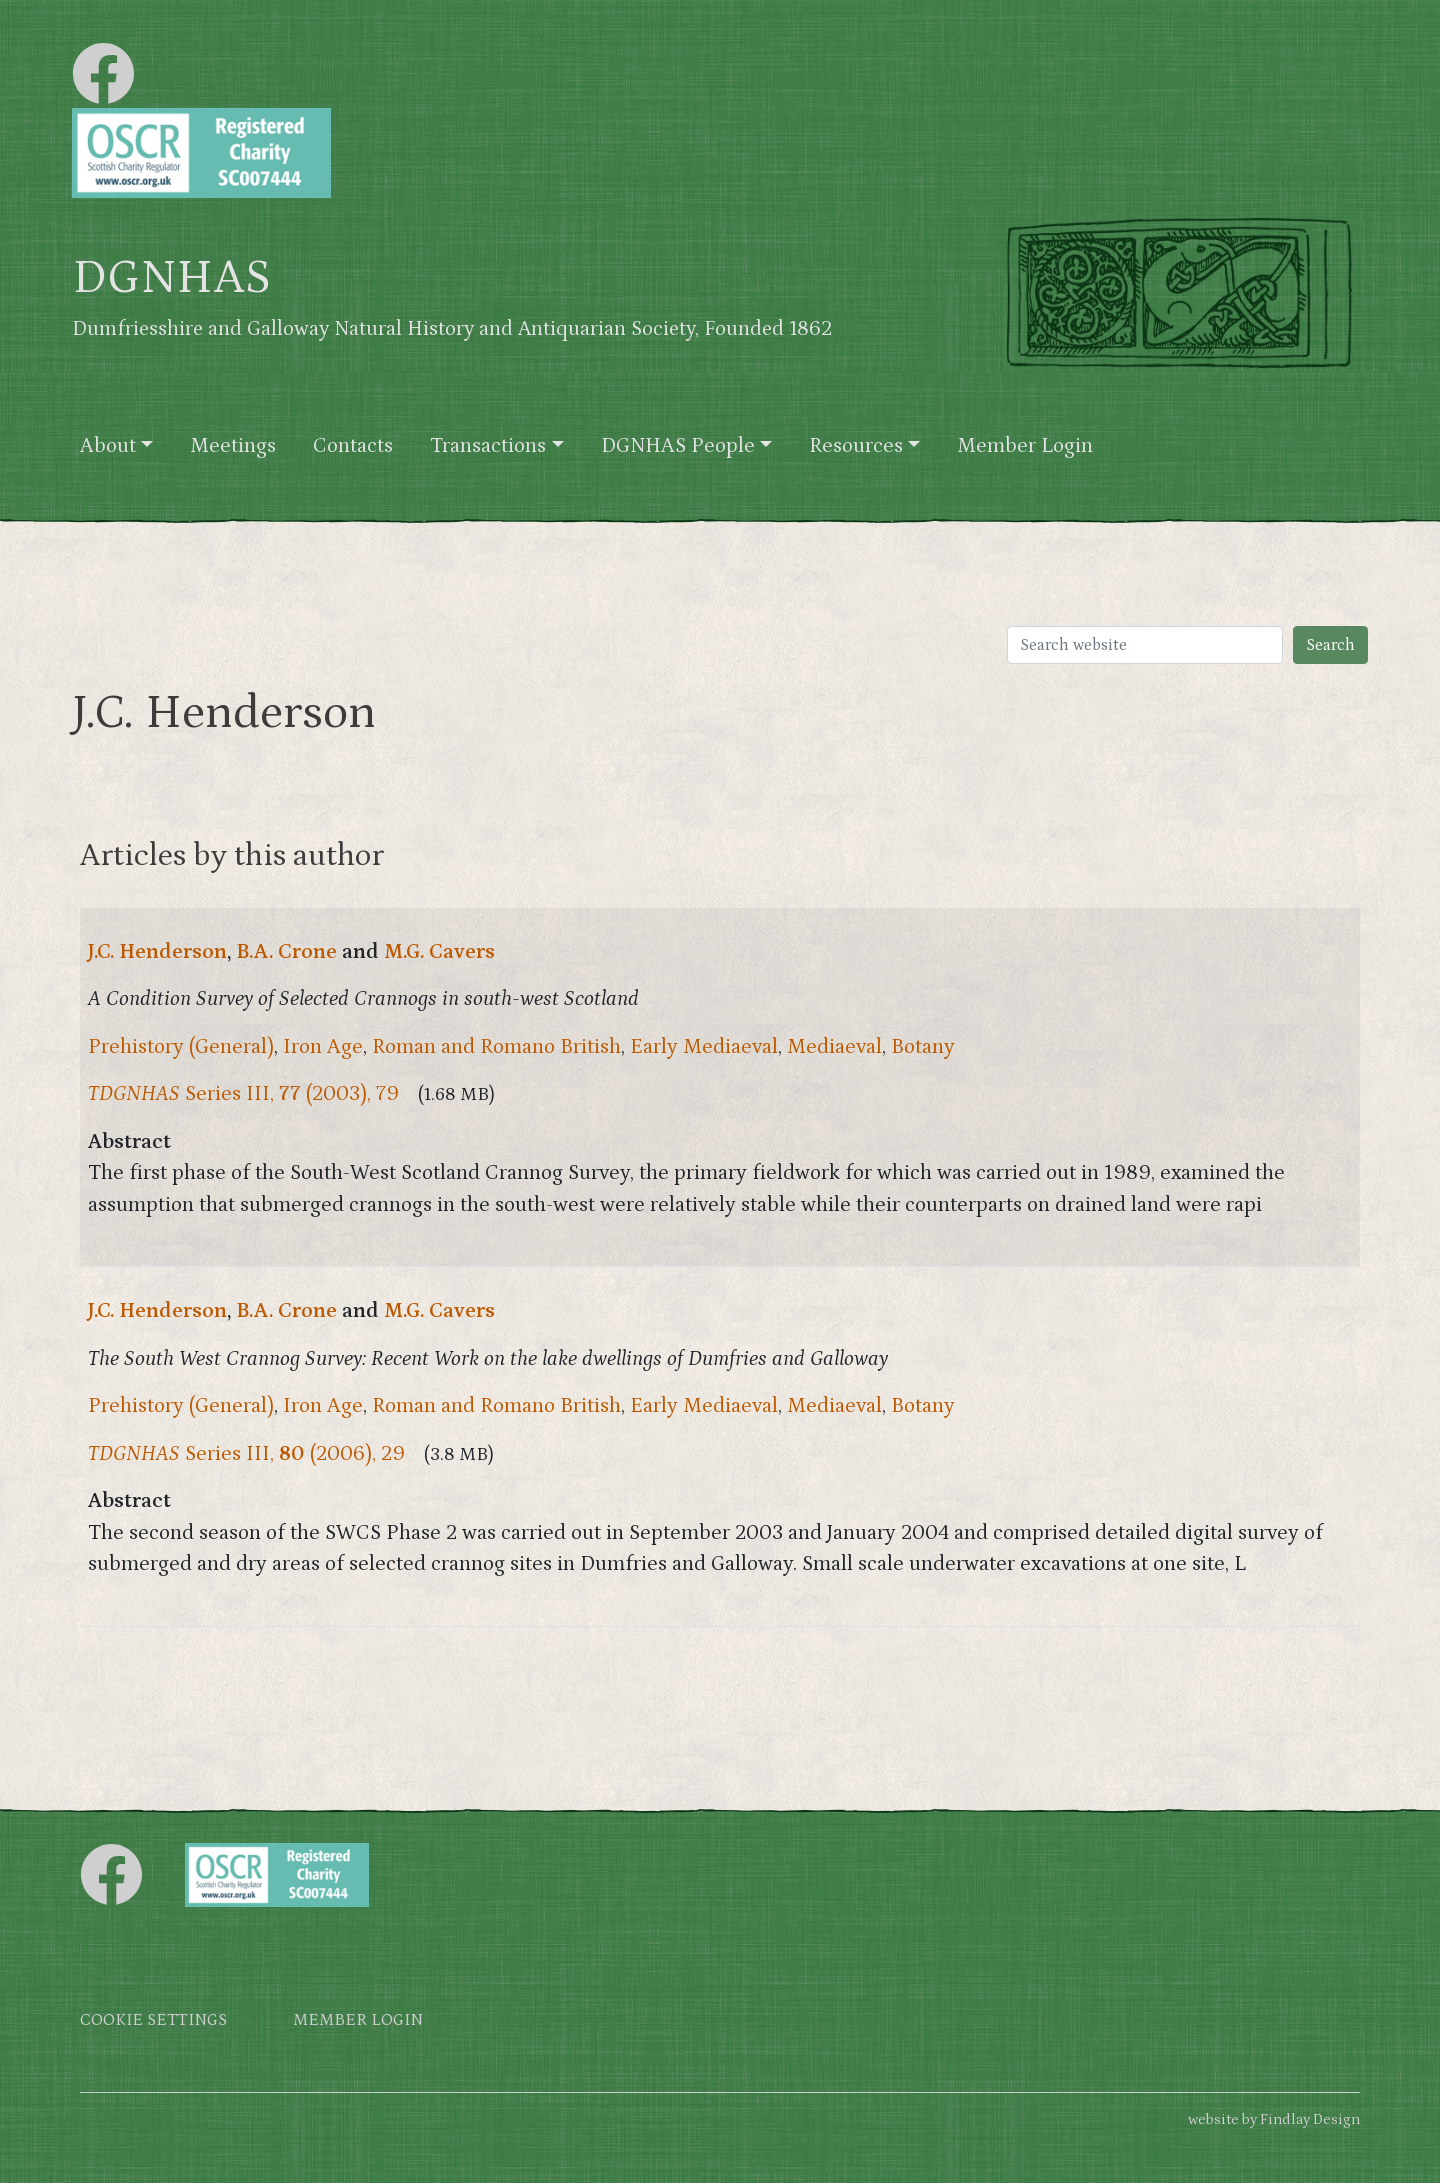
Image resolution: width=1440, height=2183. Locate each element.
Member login (358, 2020)
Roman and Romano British (496, 1047)
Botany (923, 1047)
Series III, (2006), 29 (246, 1454)
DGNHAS (171, 278)
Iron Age (323, 1047)
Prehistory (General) (181, 1047)
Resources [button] (856, 446)
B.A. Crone (286, 952)
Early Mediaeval (704, 1047)
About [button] (108, 446)
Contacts (353, 446)
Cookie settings (153, 2020)
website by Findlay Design (1274, 2119)
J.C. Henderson (157, 952)
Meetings (233, 446)
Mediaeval (834, 1047)
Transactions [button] (488, 446)
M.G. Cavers (439, 952)
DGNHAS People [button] (678, 446)
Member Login (1025, 446)
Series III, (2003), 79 (243, 1094)
